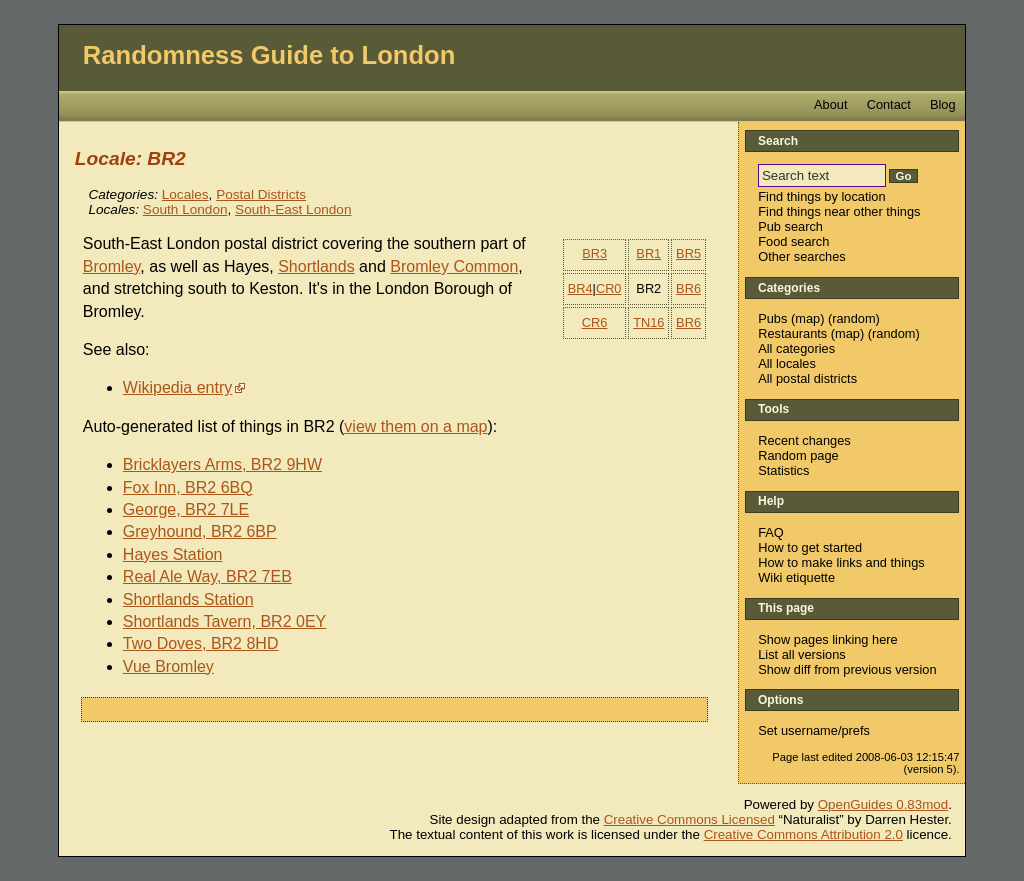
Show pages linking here (827, 639)
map (807, 318)
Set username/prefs (814, 730)
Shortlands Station (188, 599)
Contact (889, 104)
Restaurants (792, 333)
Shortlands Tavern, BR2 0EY (224, 621)
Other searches (802, 256)
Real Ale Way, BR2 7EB (207, 576)
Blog (943, 104)
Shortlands (316, 266)
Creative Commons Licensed (689, 819)
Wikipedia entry (177, 387)
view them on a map (415, 426)
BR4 (580, 288)
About (830, 104)
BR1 (648, 253)
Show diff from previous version (847, 669)
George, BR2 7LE (186, 509)
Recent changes (804, 440)
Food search (793, 241)
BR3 (594, 253)
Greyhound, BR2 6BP (200, 531)
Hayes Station (173, 554)
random (853, 318)
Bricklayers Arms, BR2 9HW (222, 464)
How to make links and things (841, 562)
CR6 (595, 322)
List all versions (801, 654)
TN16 (648, 322)
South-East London (293, 209)
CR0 (609, 288)
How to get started (810, 547)
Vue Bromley (168, 666)
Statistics (783, 470)
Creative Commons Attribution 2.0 (803, 834)
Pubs (772, 318)
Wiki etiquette (796, 577)
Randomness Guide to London (269, 55)
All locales (787, 363)
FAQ (771, 532)
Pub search (790, 226)
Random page (798, 455)
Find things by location (821, 196)
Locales (185, 194)
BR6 (688, 288)
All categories (796, 348)
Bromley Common (454, 266)
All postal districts (807, 378)
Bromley (112, 266)
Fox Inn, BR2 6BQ (188, 487)
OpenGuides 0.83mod (883, 804)
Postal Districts (261, 194)
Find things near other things (839, 211)
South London (185, 209)
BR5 (688, 253)
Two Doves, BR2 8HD (201, 643)
